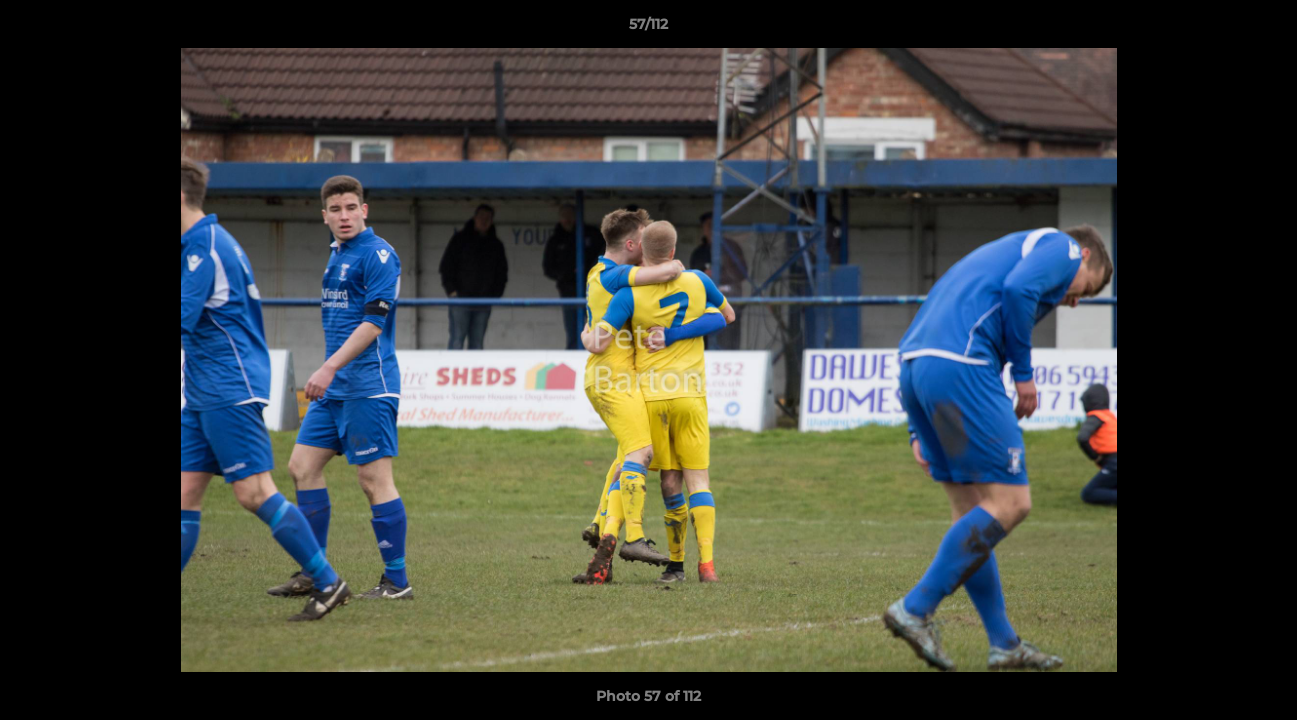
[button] (1261, 29)
